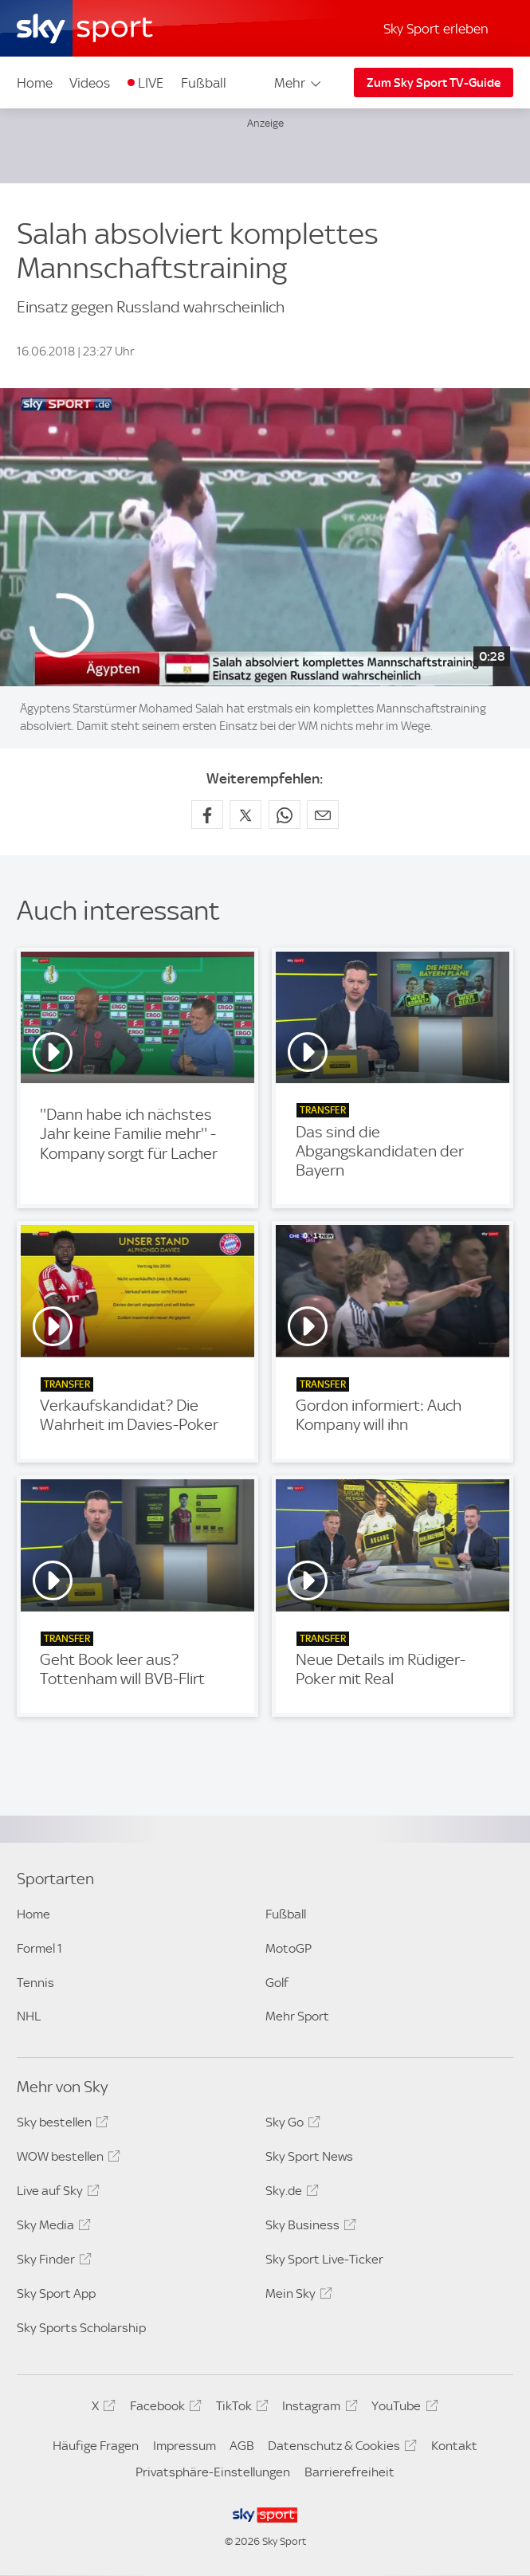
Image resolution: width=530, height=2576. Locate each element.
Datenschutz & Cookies (340, 2448)
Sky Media (51, 2227)
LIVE (150, 83)
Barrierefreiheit (349, 2472)
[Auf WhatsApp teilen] (284, 814)
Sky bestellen (60, 2125)
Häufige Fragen (96, 2445)
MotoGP (288, 1948)
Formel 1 (39, 1948)
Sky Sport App (56, 2293)
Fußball (203, 83)
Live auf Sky (56, 2193)
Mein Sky (296, 2296)
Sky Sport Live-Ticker (324, 2259)
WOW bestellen (66, 2159)
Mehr (298, 83)
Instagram (317, 2408)
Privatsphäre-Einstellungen (212, 2472)
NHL (29, 2016)
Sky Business (308, 2227)
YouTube (402, 2408)
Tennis (35, 1982)
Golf (277, 1982)
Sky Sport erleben (436, 29)
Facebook (163, 2408)
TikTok (240, 2408)
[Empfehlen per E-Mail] (323, 814)
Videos (89, 83)
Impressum (184, 2445)
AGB (242, 2445)
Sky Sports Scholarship (81, 2327)
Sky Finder (52, 2262)
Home (35, 83)
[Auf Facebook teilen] (207, 814)
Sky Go (290, 2125)
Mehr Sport (297, 2016)
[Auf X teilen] (245, 814)
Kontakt (454, 2445)
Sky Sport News (309, 2156)
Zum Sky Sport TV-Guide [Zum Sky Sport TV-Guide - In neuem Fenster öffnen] (434, 83)
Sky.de (289, 2193)
